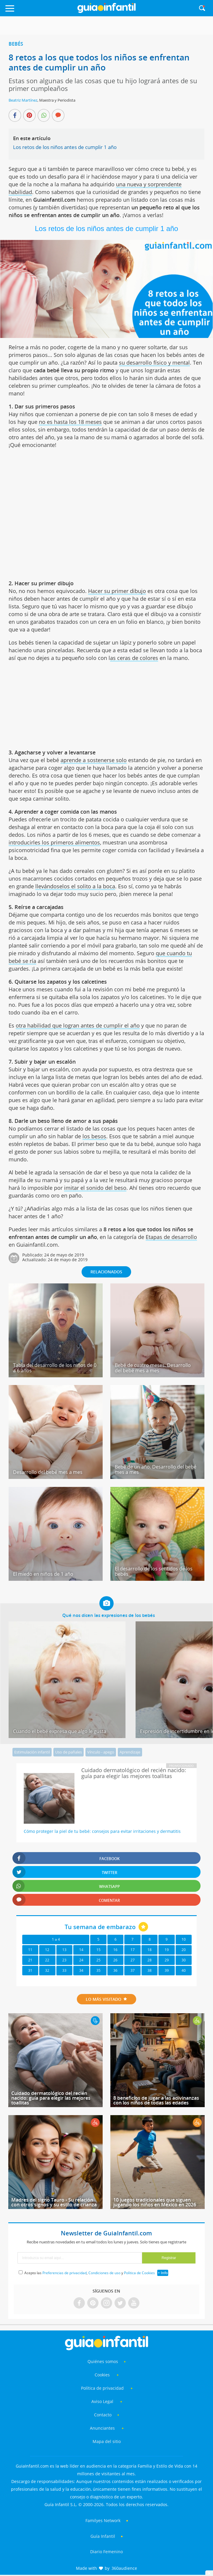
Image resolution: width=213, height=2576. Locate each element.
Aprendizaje (130, 1752)
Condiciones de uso (104, 2272)
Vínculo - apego (100, 1752)
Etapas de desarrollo (171, 1236)
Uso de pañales (68, 1752)
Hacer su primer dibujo (117, 590)
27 (133, 1960)
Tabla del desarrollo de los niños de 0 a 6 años (54, 1368)
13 (64, 1949)
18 (149, 1949)
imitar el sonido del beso (95, 1187)
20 (184, 1949)
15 (98, 1949)
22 (47, 1960)
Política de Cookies (139, 2272)
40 (184, 1970)
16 (115, 1949)
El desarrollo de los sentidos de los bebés (154, 1571)
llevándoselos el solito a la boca (75, 886)
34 (81, 1970)
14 (81, 1949)
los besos (94, 1136)
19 (167, 1949)
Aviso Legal (102, 2401)
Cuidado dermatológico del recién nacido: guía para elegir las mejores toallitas (50, 2098)
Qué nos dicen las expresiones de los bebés (108, 1615)
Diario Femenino (106, 2551)
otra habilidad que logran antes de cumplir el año (78, 1025)
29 (167, 1960)
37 (133, 1970)
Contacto (103, 2415)
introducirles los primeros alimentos (54, 842)
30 (184, 1960)
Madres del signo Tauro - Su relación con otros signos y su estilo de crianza (54, 2202)
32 (47, 1970)
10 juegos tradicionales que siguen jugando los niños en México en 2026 (154, 2202)
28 (149, 1960)
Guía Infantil (102, 2536)
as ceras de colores (134, 657)
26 (115, 1960)
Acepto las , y (90, 2272)
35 (98, 1970)
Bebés (16, 44)
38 (149, 1970)
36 (115, 1970)
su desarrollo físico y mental (154, 362)
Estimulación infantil (32, 1752)
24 (81, 1960)
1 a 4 (56, 1939)
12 (47, 1949)
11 (30, 1949)
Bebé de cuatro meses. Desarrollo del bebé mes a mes (153, 1368)
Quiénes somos (103, 2361)
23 (64, 1960)
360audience (124, 2568)
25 (98, 1960)
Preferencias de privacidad (64, 2272)
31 (30, 1970)
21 (30, 1960)
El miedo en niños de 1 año (43, 1574)
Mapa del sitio (107, 2441)
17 (133, 1949)
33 (64, 1970)
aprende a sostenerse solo (94, 760)
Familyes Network (102, 2520)
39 (167, 1970)
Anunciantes (102, 2428)
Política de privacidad (103, 2388)
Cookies (103, 2375)
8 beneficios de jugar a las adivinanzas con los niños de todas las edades (156, 2100)
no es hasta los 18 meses (70, 421)
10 (184, 1939)
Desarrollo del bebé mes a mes (47, 1472)
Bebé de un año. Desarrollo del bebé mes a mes (155, 1469)
